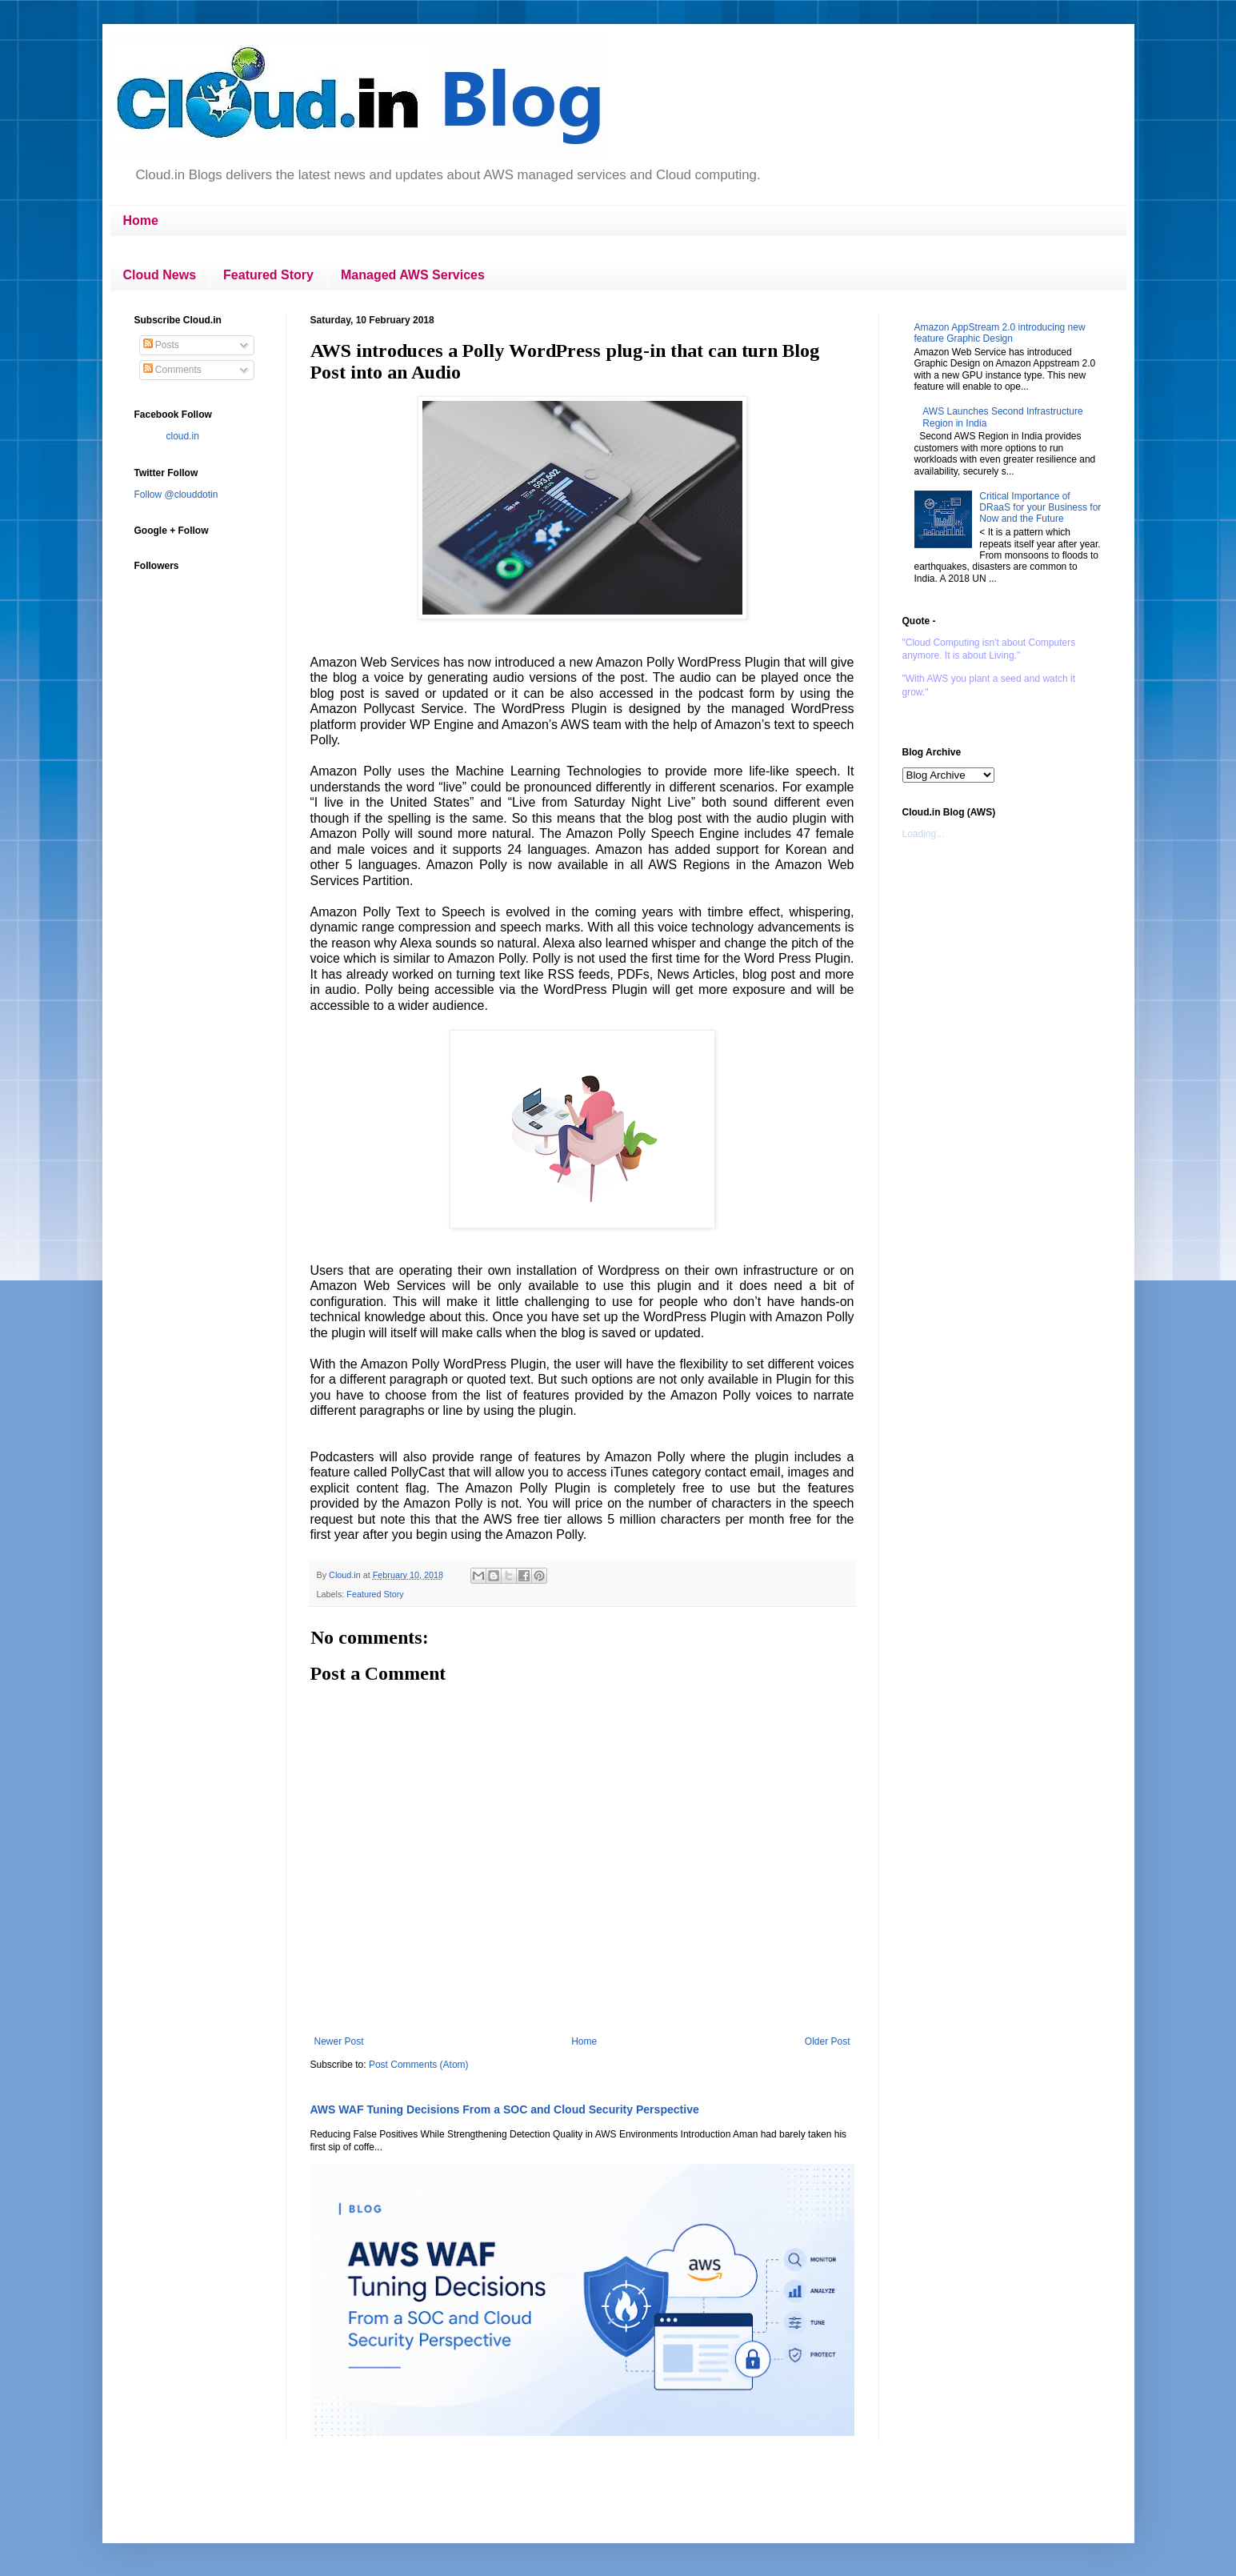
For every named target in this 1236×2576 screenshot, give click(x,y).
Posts (161, 345)
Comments (172, 369)
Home (140, 220)
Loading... (923, 833)
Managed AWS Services (413, 275)
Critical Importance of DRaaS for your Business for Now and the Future (1040, 508)
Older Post (827, 2041)
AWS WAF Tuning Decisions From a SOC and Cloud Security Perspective (504, 2109)
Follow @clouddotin (176, 494)
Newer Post (339, 2041)
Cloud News (160, 275)
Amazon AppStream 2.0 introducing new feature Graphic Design (1000, 333)
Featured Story (268, 275)
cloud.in (182, 436)
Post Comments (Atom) (419, 2064)
